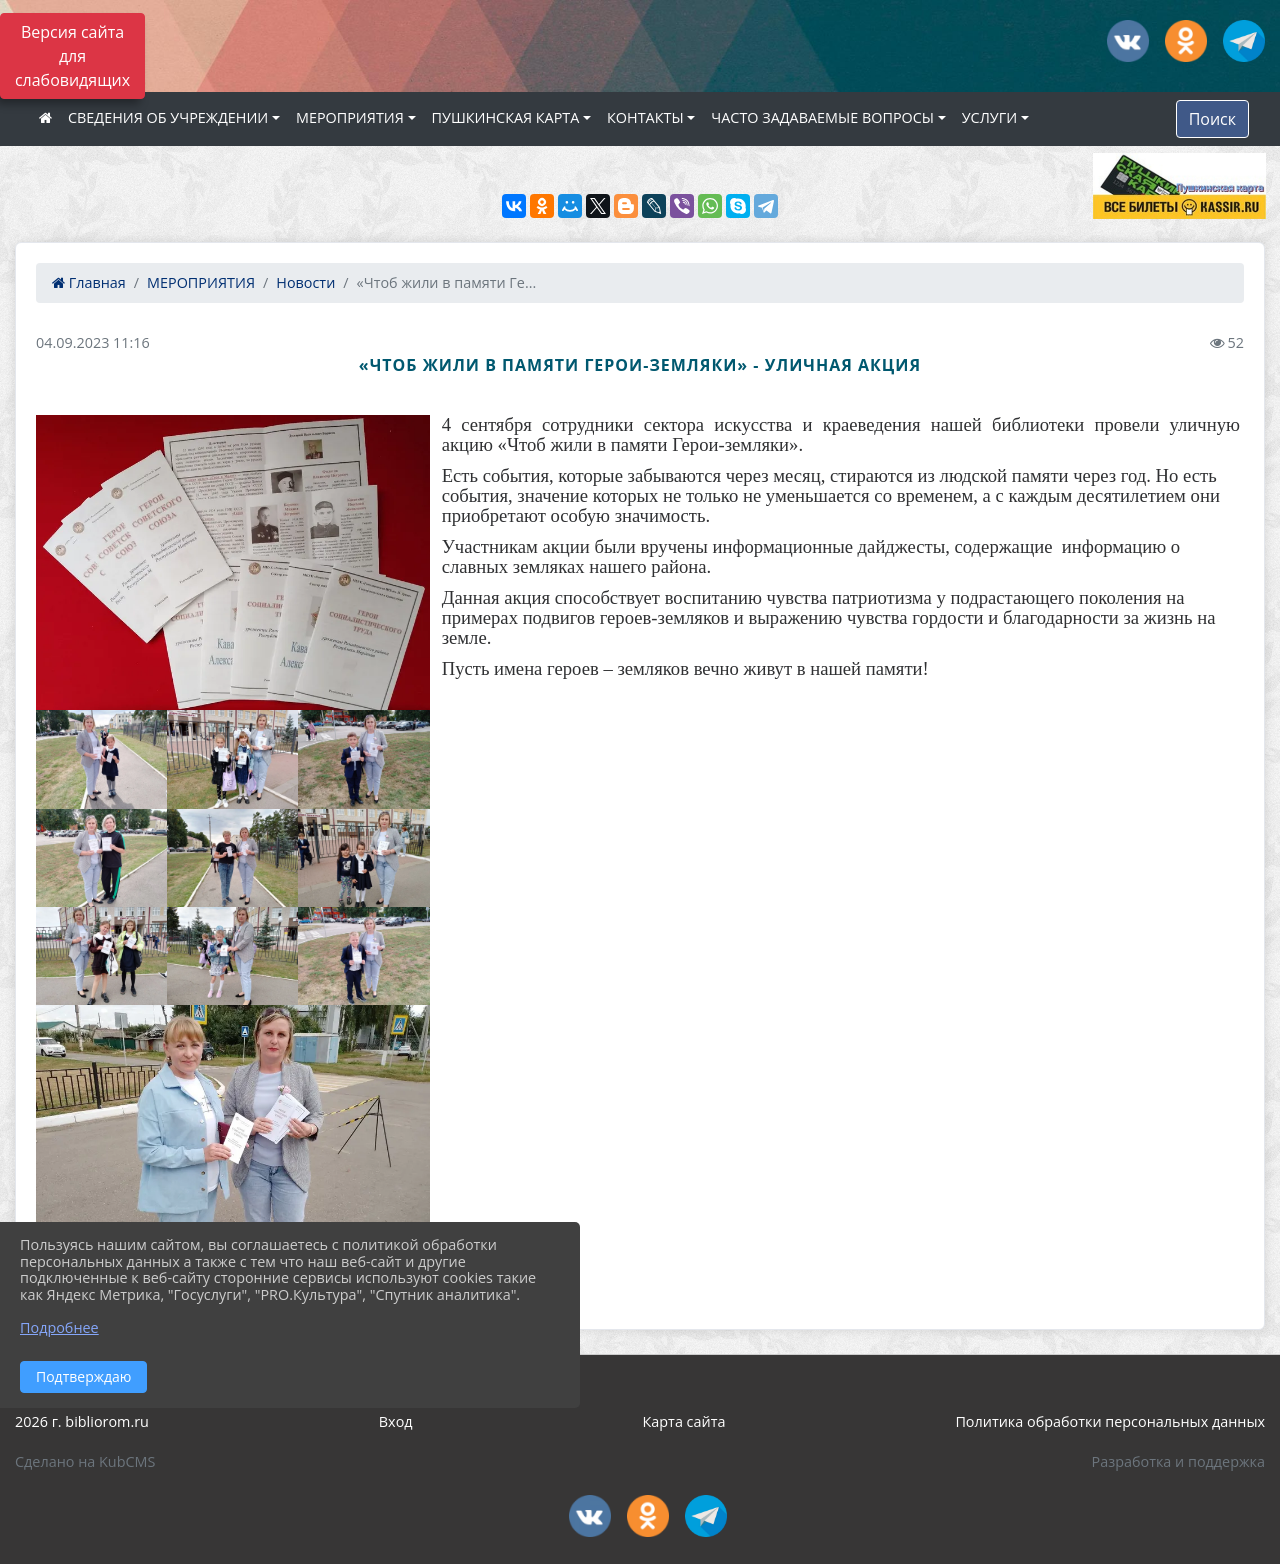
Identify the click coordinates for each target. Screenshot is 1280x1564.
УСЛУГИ (989, 117)
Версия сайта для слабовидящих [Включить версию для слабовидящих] (72, 56)
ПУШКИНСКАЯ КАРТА (506, 117)
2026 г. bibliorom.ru (82, 1421)
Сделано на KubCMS (85, 1461)
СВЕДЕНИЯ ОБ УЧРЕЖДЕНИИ (168, 117)
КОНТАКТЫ (645, 117)
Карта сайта (684, 1421)
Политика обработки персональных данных (1110, 1421)
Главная (89, 282)
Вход (396, 1421)
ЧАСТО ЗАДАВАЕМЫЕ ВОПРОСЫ (822, 117)
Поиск (1212, 119)
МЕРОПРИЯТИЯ (350, 117)
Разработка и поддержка (1178, 1461)
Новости (305, 282)
